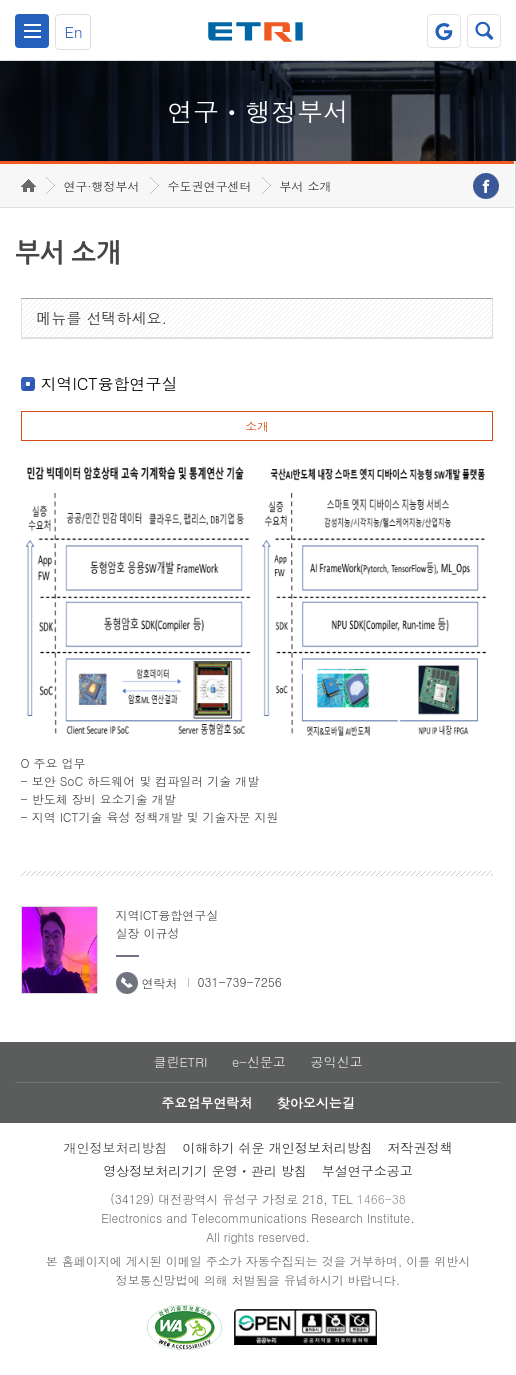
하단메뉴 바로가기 (0, 0)
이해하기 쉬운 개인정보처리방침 (277, 1147)
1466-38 (381, 1198)
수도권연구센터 (210, 185)
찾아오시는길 (316, 1102)
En (73, 31)
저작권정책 (420, 1147)
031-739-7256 (240, 981)
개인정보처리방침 (115, 1147)
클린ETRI (180, 1061)
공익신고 (337, 1061)
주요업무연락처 (206, 1102)
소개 (257, 425)
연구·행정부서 (102, 185)
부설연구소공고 (367, 1170)
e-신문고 (259, 1061)
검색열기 (484, 31)
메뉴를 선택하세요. (102, 317)
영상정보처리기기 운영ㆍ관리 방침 (205, 1170)
